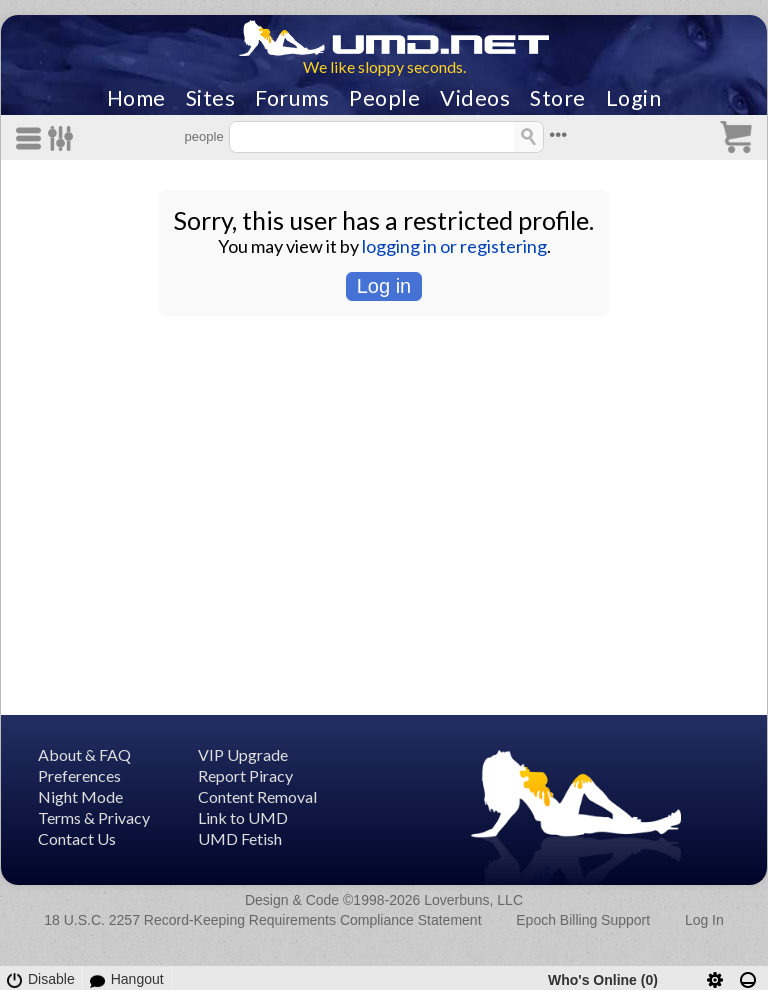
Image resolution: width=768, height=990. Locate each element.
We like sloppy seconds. (384, 66)
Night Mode (80, 796)
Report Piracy (245, 775)
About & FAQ (84, 754)
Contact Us (77, 838)
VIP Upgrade (243, 754)
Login (634, 98)
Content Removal (257, 796)
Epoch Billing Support (583, 920)
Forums (292, 98)
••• (558, 134)
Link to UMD (243, 817)
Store (558, 98)
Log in (384, 286)
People (384, 98)
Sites (211, 98)
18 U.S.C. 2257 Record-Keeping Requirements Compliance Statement (262, 920)
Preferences (79, 775)
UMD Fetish (240, 838)
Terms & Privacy (94, 817)
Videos (475, 98)
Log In (704, 920)
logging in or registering (454, 246)
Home (136, 98)
